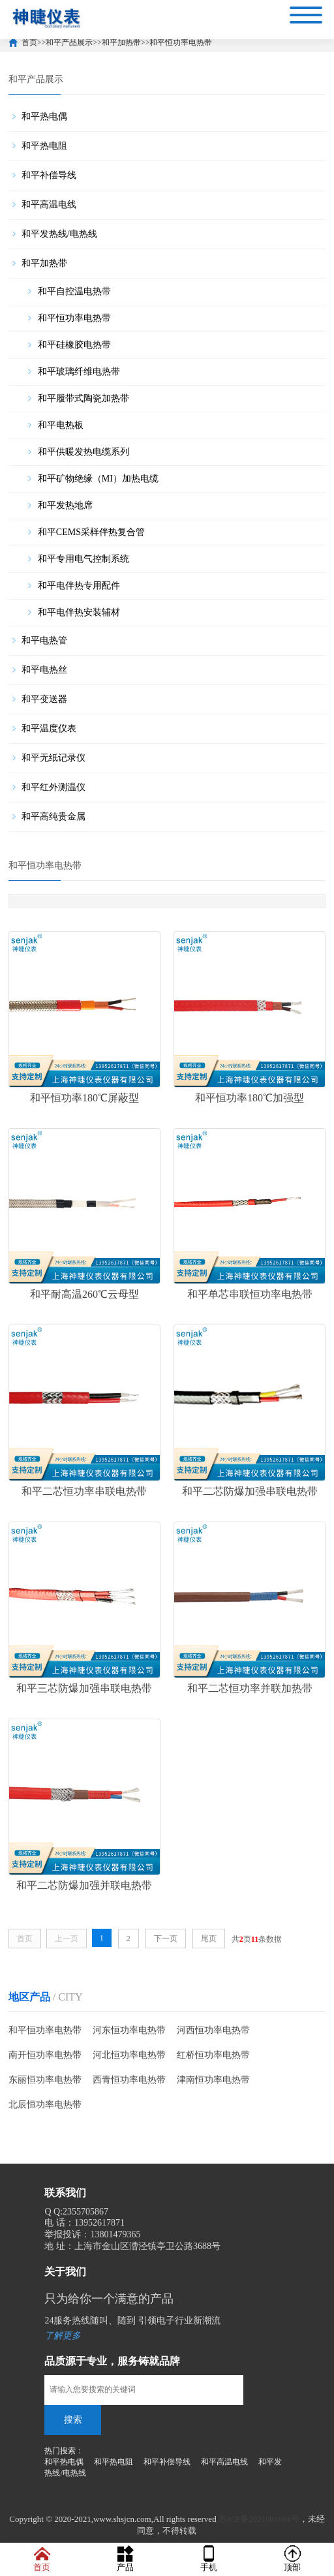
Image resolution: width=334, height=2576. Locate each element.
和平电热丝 (44, 670)
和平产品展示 (69, 42)
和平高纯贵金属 (53, 816)
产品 (125, 2558)
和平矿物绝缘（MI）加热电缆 (98, 478)
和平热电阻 (44, 146)
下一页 (165, 1936)
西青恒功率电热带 (129, 2078)
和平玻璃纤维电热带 (79, 371)
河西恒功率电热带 (213, 2028)
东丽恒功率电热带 (45, 2078)
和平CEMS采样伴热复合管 (91, 532)
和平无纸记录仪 (53, 758)
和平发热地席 (65, 505)
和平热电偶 (44, 116)
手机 (208, 2558)
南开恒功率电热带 (45, 2053)
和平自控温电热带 (74, 291)
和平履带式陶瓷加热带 (83, 398)
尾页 (209, 1936)
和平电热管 (44, 640)
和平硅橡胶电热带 (74, 345)
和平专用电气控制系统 (83, 559)
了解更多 (62, 2333)
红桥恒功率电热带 (213, 2053)
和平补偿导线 (49, 175)
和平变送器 (44, 699)
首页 (29, 42)
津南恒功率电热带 (213, 2078)
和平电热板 (61, 425)
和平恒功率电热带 (180, 42)
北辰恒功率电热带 (45, 2103)
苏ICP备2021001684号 (259, 2517)
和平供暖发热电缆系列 (83, 452)
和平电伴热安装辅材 (79, 612)
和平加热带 (121, 42)
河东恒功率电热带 (129, 2028)
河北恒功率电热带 (129, 2053)
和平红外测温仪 (53, 787)
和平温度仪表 (49, 728)
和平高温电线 (49, 204)
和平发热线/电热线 (59, 234)
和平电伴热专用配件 (79, 585)
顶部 (292, 2558)
